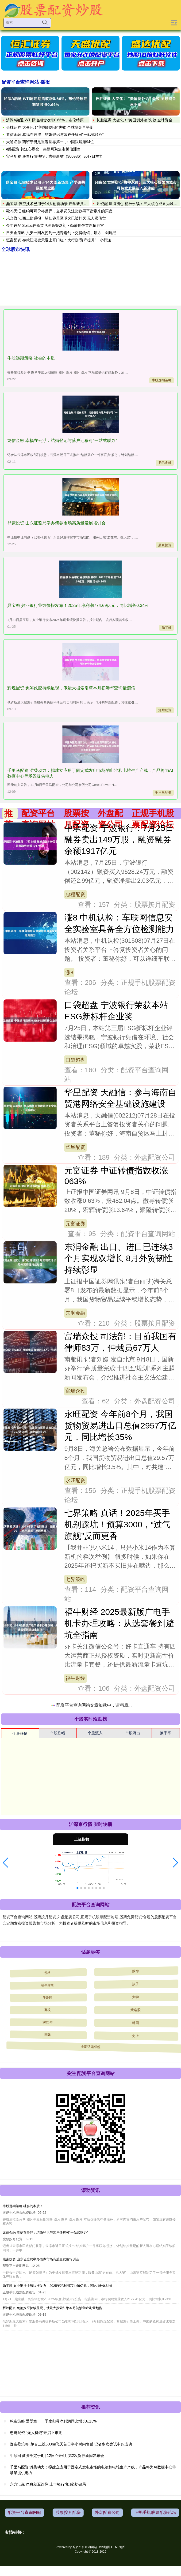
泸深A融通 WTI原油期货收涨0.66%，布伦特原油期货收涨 (54, 120)
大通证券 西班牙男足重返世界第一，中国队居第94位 (50, 142)
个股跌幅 (57, 1733)
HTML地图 (118, 2547)
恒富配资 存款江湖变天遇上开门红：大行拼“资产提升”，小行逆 (58, 240)
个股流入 (95, 1733)
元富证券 (75, 1223)
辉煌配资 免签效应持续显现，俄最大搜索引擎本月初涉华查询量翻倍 (71, 688)
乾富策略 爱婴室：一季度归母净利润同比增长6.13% (53, 2421)
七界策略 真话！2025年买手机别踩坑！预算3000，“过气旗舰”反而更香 (117, 1524)
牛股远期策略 (161, 380)
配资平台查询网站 (24, 2512)
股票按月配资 (68, 2512)
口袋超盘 (75, 1059)
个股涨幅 (19, 1733)
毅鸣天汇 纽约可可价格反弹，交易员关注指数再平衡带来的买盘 (59, 211)
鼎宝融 (166, 627)
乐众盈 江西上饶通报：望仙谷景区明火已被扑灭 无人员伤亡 (56, 218)
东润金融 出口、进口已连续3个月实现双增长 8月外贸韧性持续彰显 (118, 1258)
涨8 (69, 972)
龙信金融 (164, 462)
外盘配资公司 (107, 2512)
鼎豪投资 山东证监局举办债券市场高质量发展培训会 (56, 523)
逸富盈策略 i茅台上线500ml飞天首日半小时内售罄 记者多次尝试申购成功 (71, 2444)
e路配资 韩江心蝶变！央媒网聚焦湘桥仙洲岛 (43, 149)
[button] (5, 1863)
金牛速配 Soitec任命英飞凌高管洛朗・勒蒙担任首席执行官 (55, 226)
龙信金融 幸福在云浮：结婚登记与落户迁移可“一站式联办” (55, 135)
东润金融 (75, 1313)
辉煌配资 (164, 710)
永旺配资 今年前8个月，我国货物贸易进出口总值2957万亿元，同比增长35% (120, 1425)
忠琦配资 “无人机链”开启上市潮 (36, 2433)
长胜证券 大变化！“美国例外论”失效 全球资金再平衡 (49, 127)
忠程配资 (75, 894)
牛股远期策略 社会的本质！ (33, 358)
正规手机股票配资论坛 (155, 2512)
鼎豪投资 (164, 545)
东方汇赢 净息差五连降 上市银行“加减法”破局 (48, 2484)
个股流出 (132, 1733)
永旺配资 (75, 1480)
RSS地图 (104, 2547)
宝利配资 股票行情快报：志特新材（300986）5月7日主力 (54, 156)
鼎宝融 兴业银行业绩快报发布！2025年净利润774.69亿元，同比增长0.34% (77, 605)
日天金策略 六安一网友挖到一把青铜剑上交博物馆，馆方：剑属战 (61, 233)
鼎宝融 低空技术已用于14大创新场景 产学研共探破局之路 (54, 204)
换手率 (165, 1733)
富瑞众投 (75, 1391)
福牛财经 (75, 1678)
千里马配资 (163, 792)
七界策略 (75, 1579)
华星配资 (75, 1147)
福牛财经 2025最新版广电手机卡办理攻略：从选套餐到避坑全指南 (119, 1623)
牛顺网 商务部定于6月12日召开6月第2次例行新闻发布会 (57, 2456)
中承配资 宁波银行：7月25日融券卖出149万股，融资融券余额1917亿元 (119, 839)
